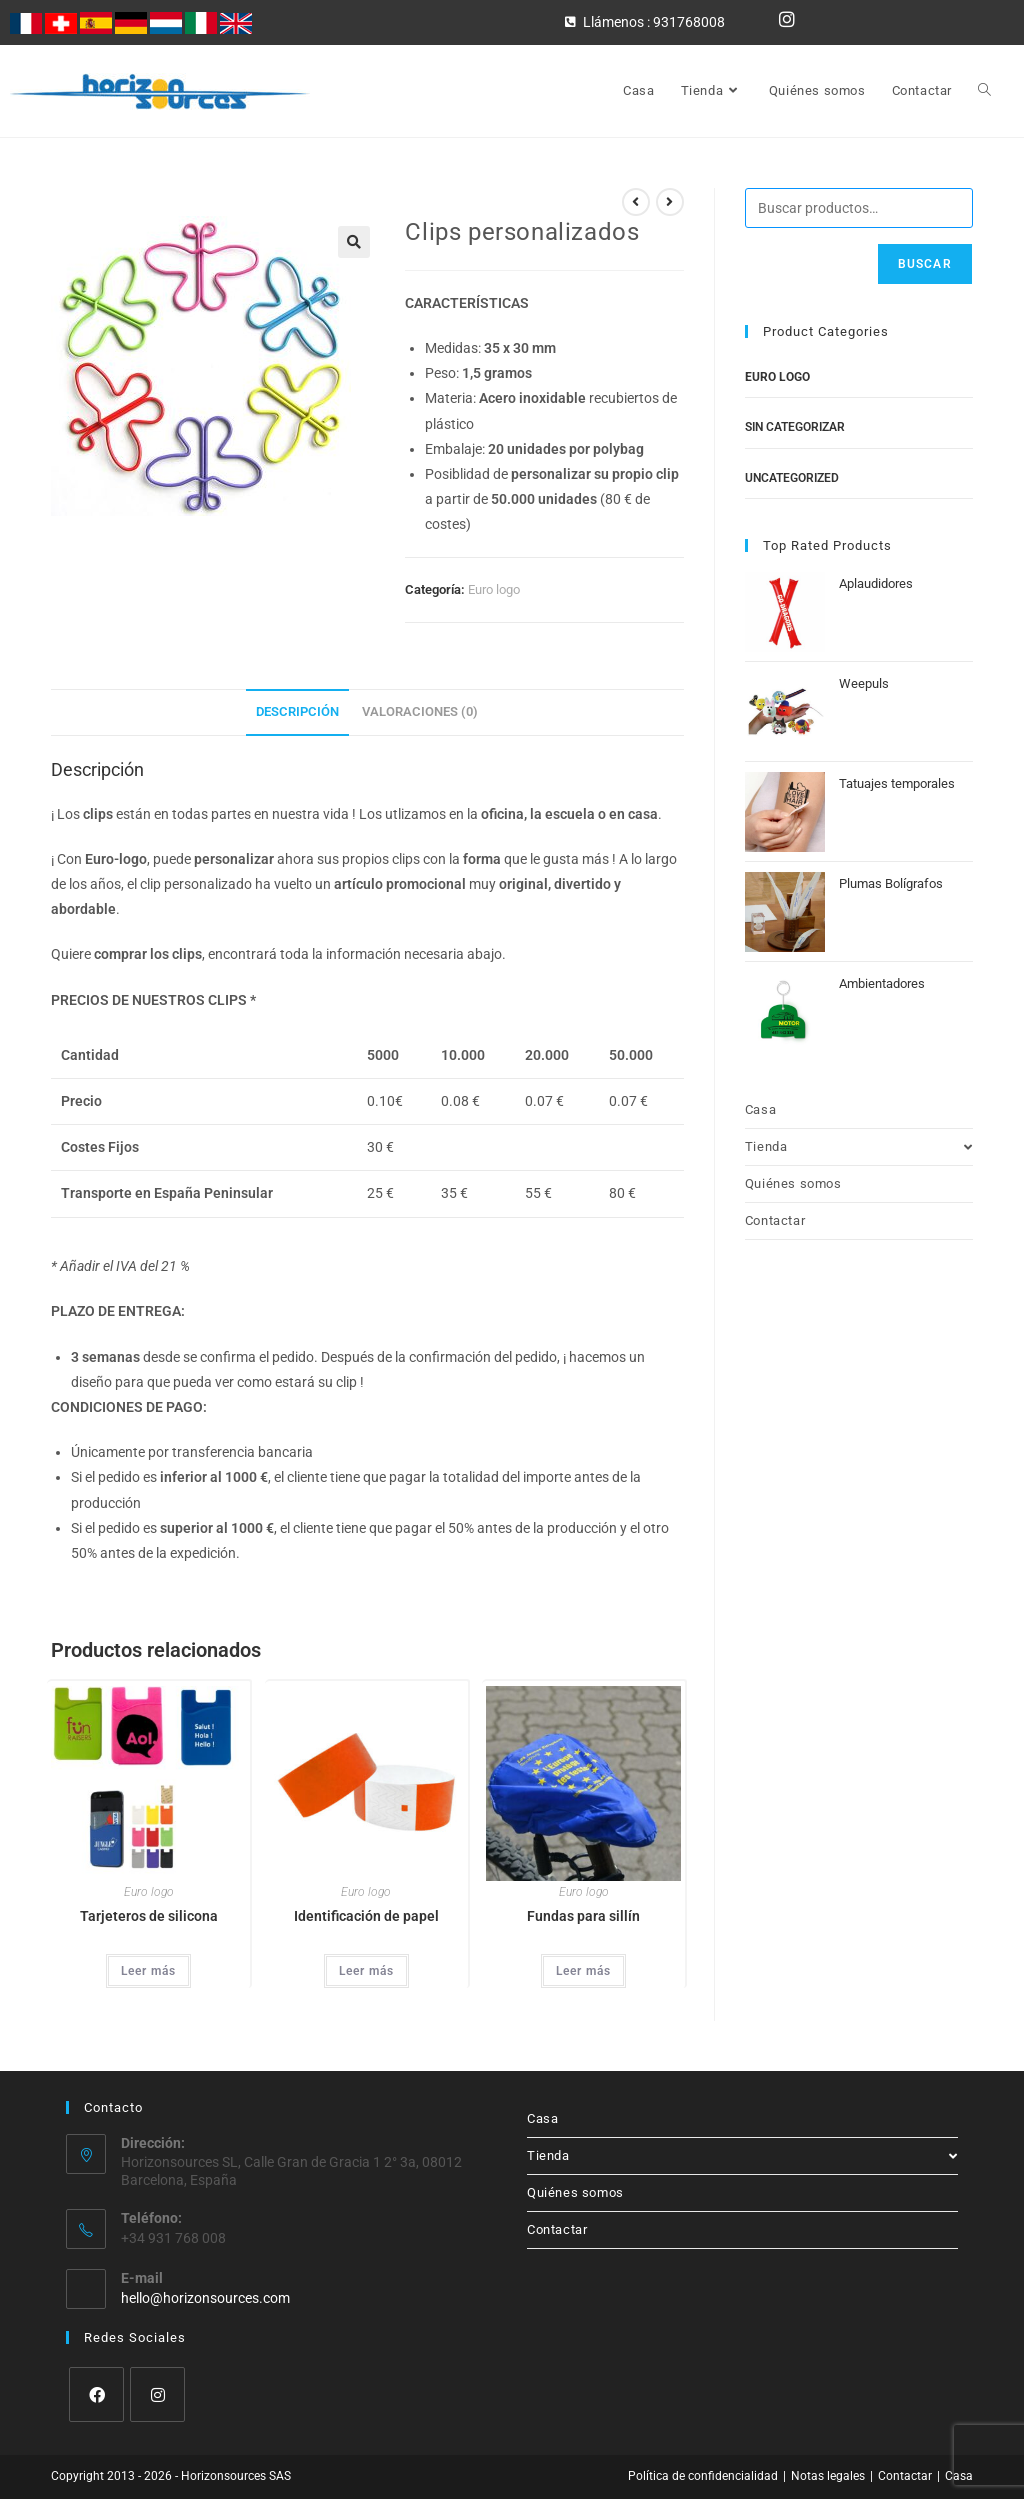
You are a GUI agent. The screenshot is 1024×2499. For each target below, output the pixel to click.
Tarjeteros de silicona (149, 1916)
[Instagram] (157, 2394)
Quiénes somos (793, 1183)
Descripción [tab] (297, 711)
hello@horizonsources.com (205, 2298)
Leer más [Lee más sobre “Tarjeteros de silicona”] (148, 1971)
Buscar (925, 264)
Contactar (775, 1220)
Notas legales (828, 2476)
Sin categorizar (795, 427)
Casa (760, 1109)
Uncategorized (792, 478)
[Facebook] (96, 2394)
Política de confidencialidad (703, 2476)
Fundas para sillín (583, 1916)
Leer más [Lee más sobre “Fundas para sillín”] (583, 1971)
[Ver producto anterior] (636, 202)
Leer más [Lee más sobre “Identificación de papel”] (366, 1971)
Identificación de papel (366, 1916)
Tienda (859, 1146)
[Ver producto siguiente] (670, 202)
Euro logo (494, 589)
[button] (354, 242)
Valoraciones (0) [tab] (420, 711)
